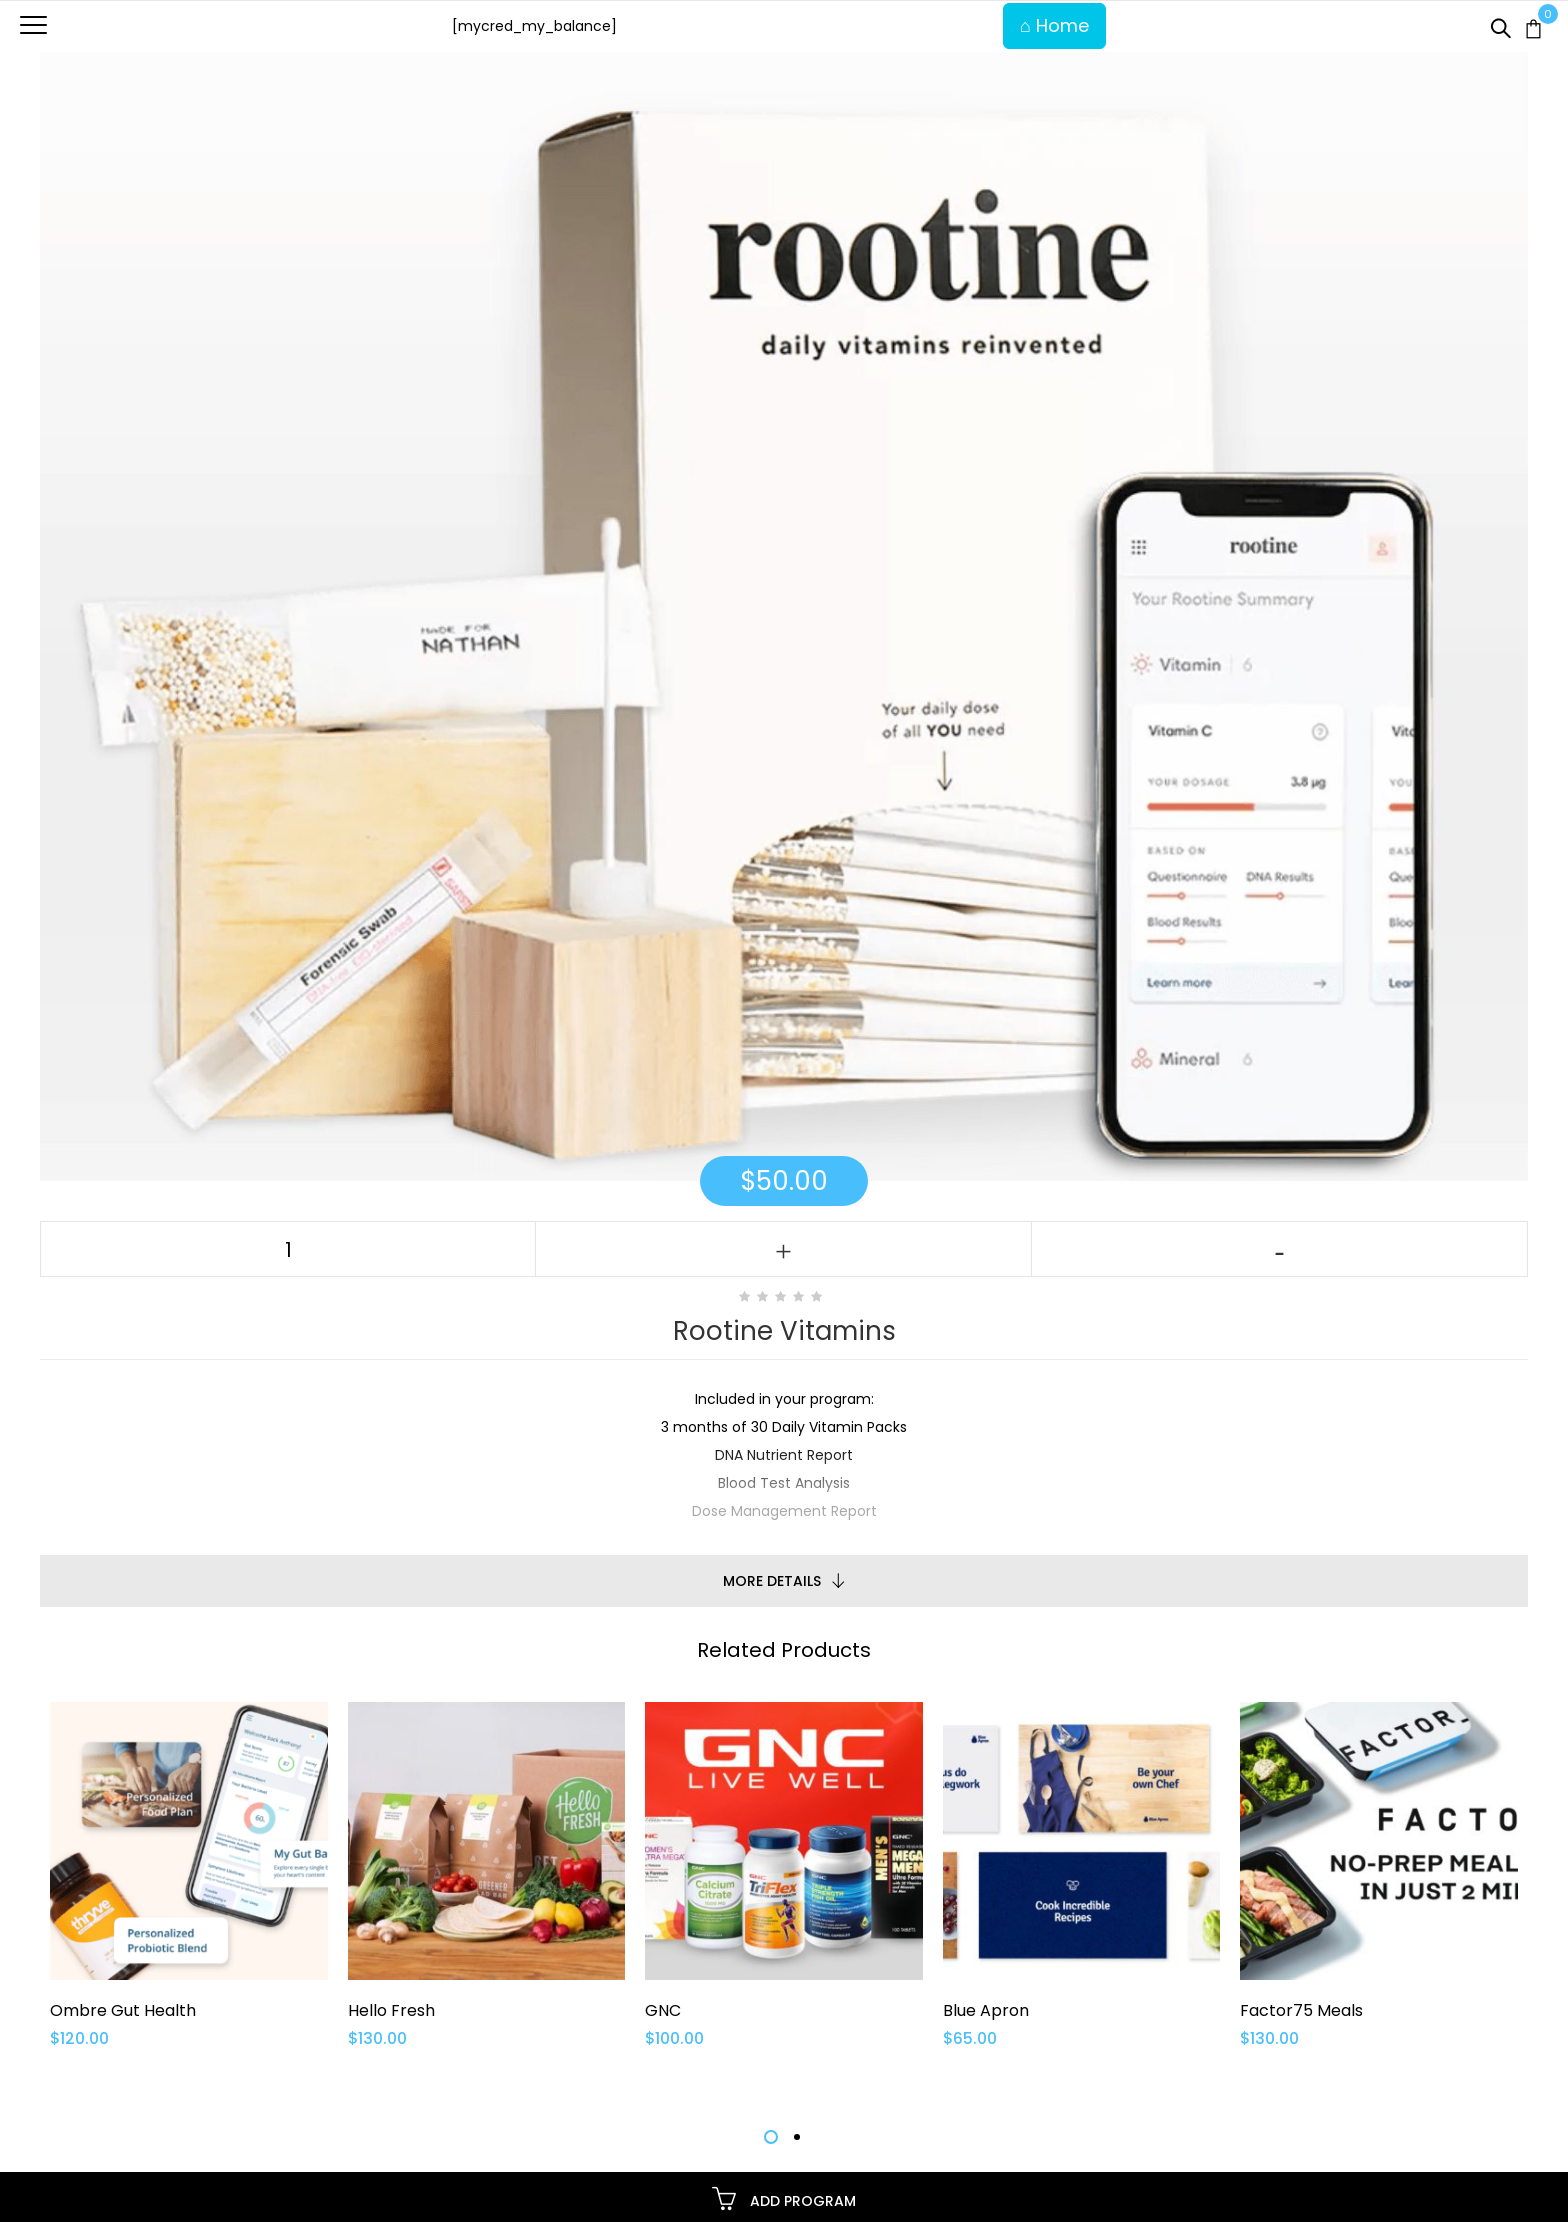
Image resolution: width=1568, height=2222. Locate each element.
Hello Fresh (391, 2010)
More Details (772, 1581)
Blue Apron (986, 2010)
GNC (663, 2010)
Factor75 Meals (1301, 2010)
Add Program (784, 2198)
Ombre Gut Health (123, 2010)
